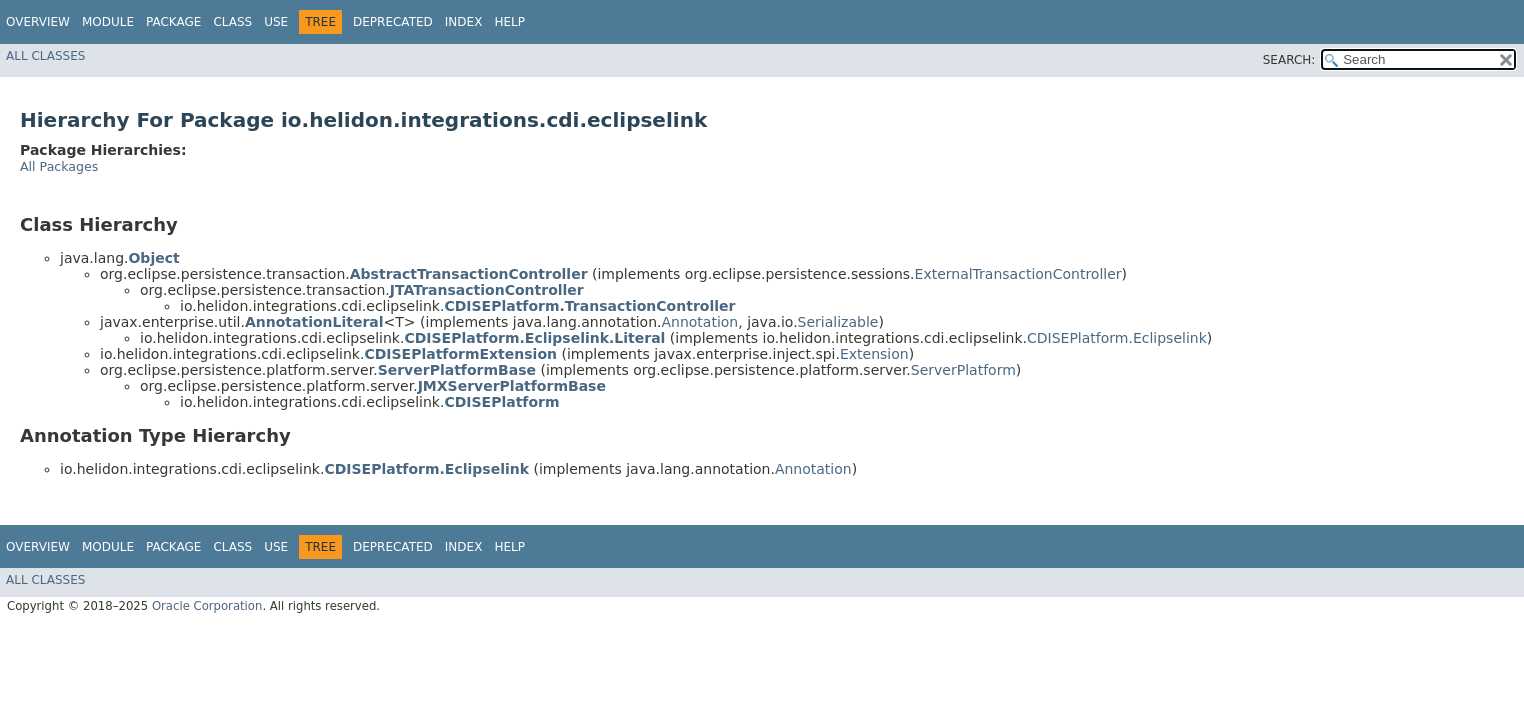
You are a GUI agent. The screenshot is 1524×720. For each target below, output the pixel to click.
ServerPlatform (963, 370)
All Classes (45, 56)
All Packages (59, 166)
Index (464, 22)
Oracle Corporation (207, 606)
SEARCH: (1289, 60)
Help (509, 22)
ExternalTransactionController (1018, 274)
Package (173, 22)
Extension (874, 354)
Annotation (699, 322)
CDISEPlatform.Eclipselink (1117, 338)
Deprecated (393, 22)
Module (108, 22)
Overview (38, 22)
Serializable (838, 322)
